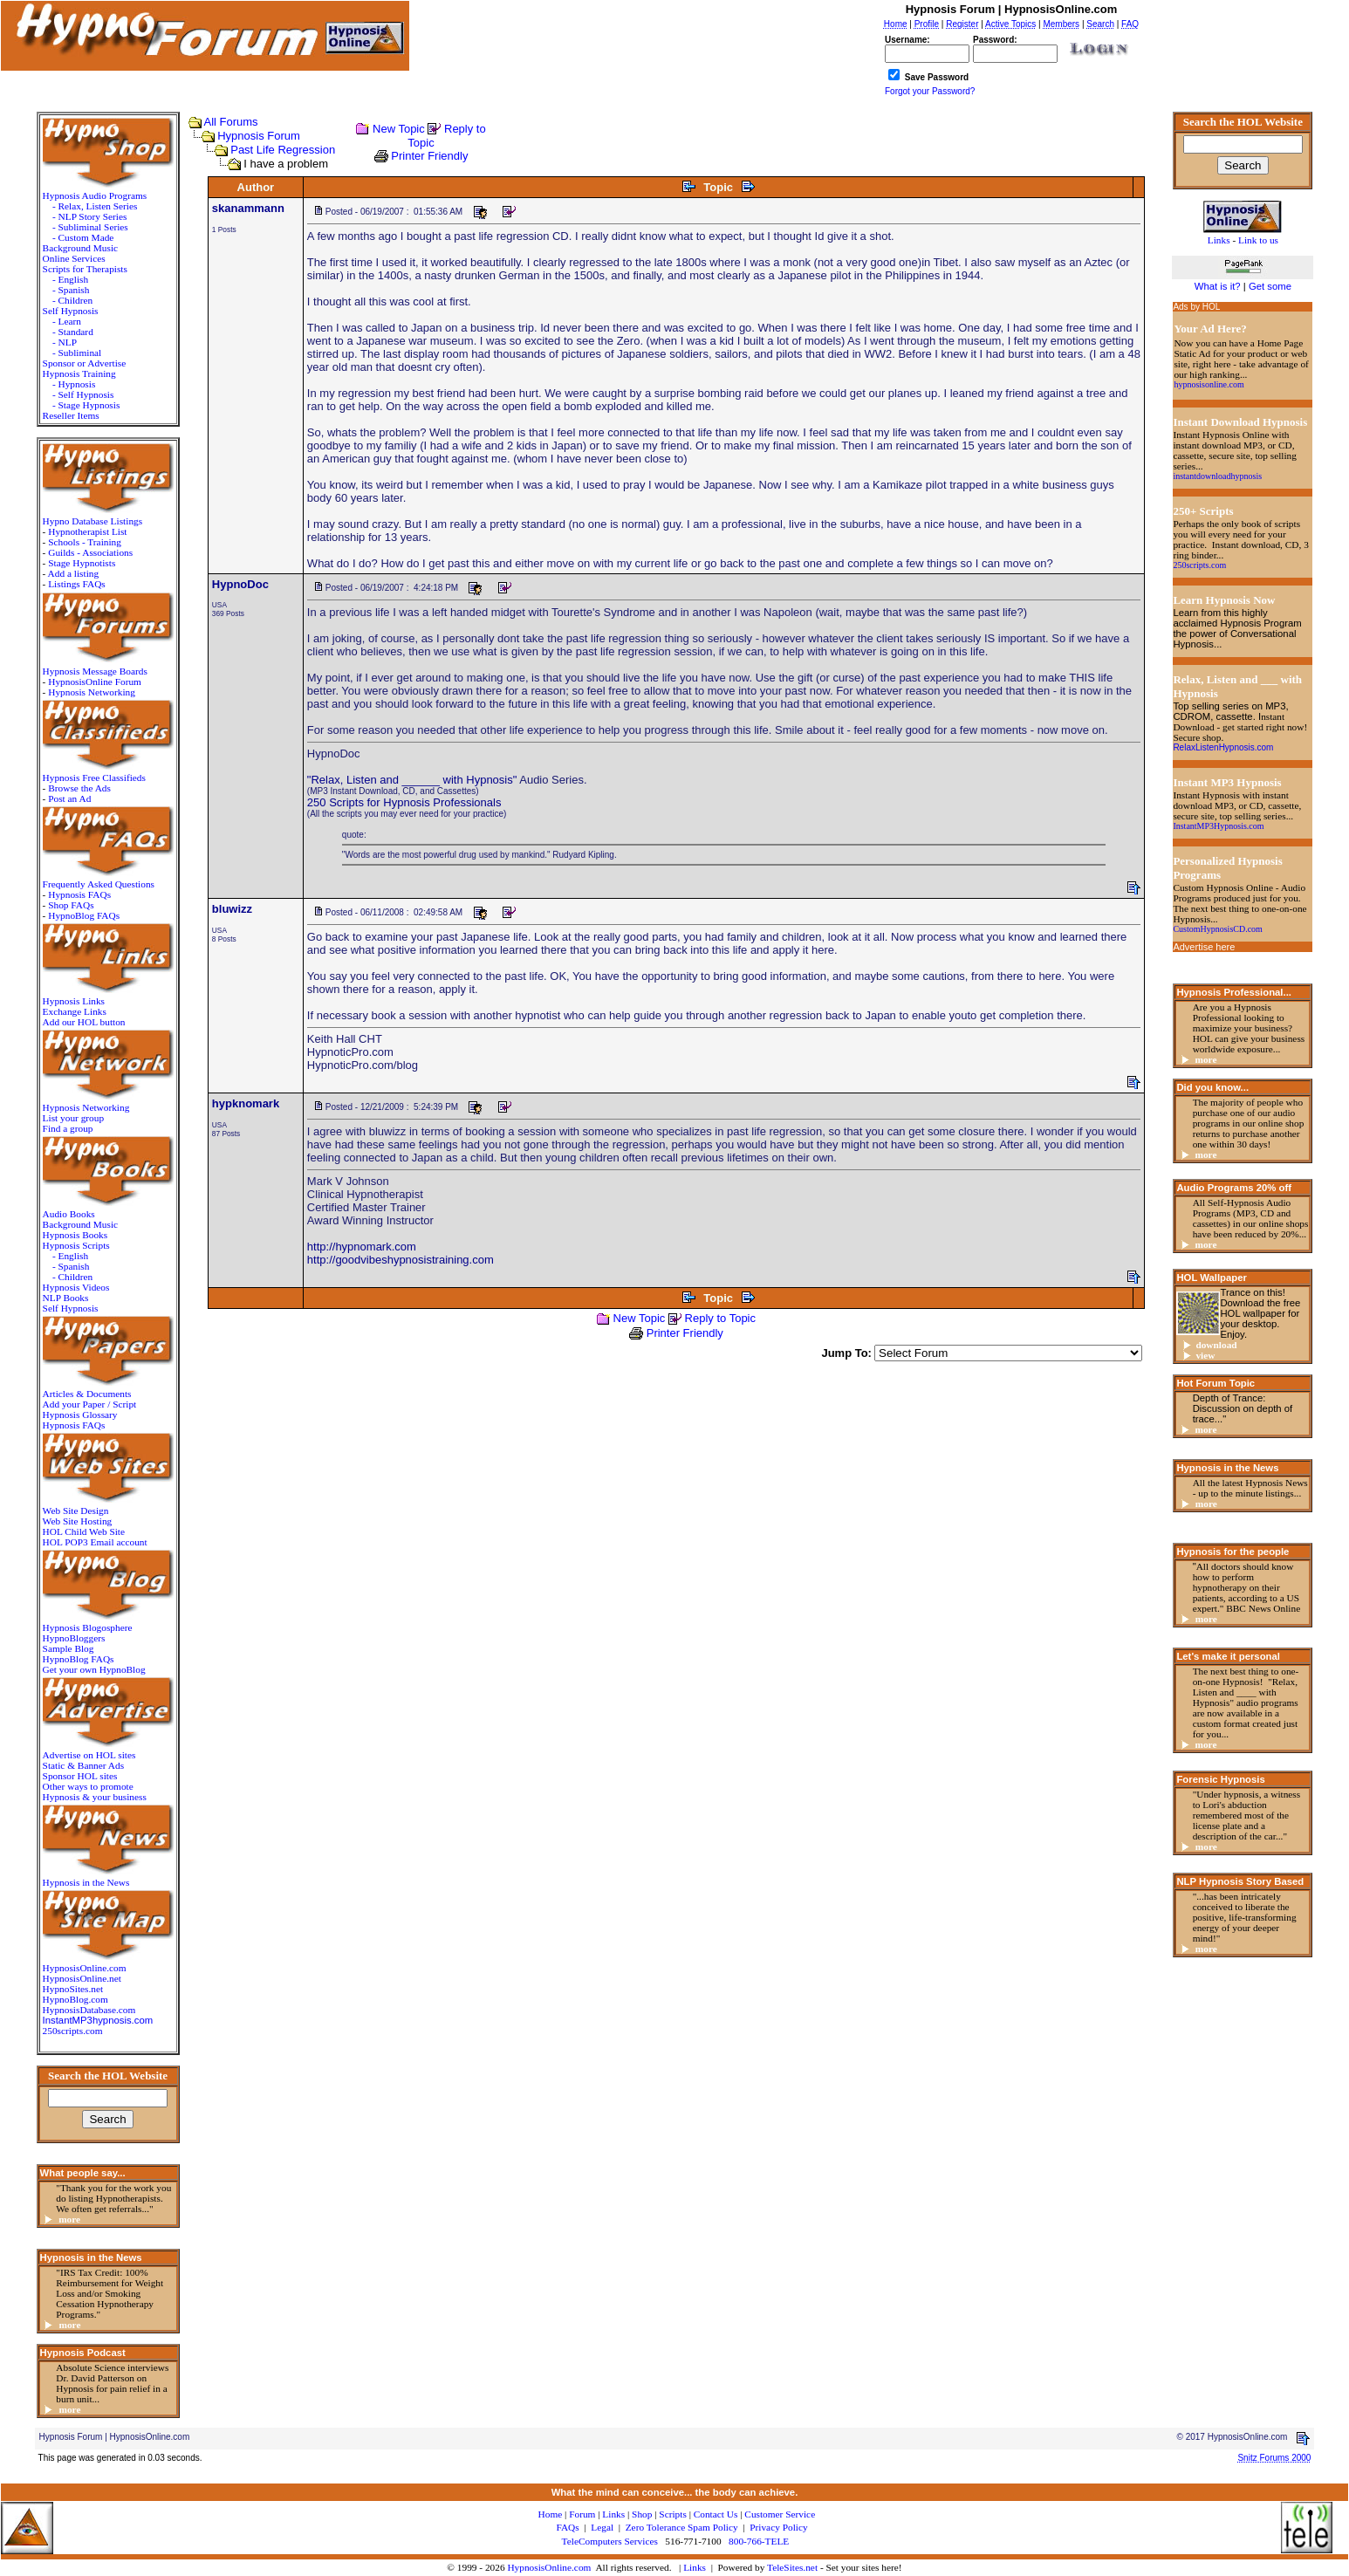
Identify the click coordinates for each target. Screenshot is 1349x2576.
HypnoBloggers (74, 1638)
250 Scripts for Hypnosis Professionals (404, 802)
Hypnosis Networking (91, 692)
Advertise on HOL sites (89, 1755)
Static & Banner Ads (83, 1765)
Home (550, 2514)
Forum (582, 2514)
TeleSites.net (793, 2567)
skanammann (248, 208)
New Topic (399, 128)
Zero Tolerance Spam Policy (682, 2527)
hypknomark (245, 1103)
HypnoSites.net (73, 1988)
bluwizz (232, 908)
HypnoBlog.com (75, 1999)
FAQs (567, 2527)
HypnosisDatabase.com (89, 2009)
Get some (1270, 286)
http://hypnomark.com (361, 1246)
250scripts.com (73, 2030)
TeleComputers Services (610, 2541)
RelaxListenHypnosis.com (1223, 747)
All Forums (231, 121)
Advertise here (1204, 947)
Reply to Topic (720, 1318)
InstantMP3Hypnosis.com (1218, 826)
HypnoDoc (240, 584)
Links (694, 2567)
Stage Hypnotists (81, 563)
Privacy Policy (778, 2527)
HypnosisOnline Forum (94, 681)
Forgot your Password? (930, 91)
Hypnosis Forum (258, 135)
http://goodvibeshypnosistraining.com (400, 1259)
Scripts (672, 2514)
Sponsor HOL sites (80, 1776)
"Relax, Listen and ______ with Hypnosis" (412, 779)
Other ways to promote (88, 1786)
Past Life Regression (282, 149)
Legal (602, 2527)
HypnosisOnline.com (549, 2567)
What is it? (1218, 286)
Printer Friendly (429, 155)
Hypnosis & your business (95, 1797)
